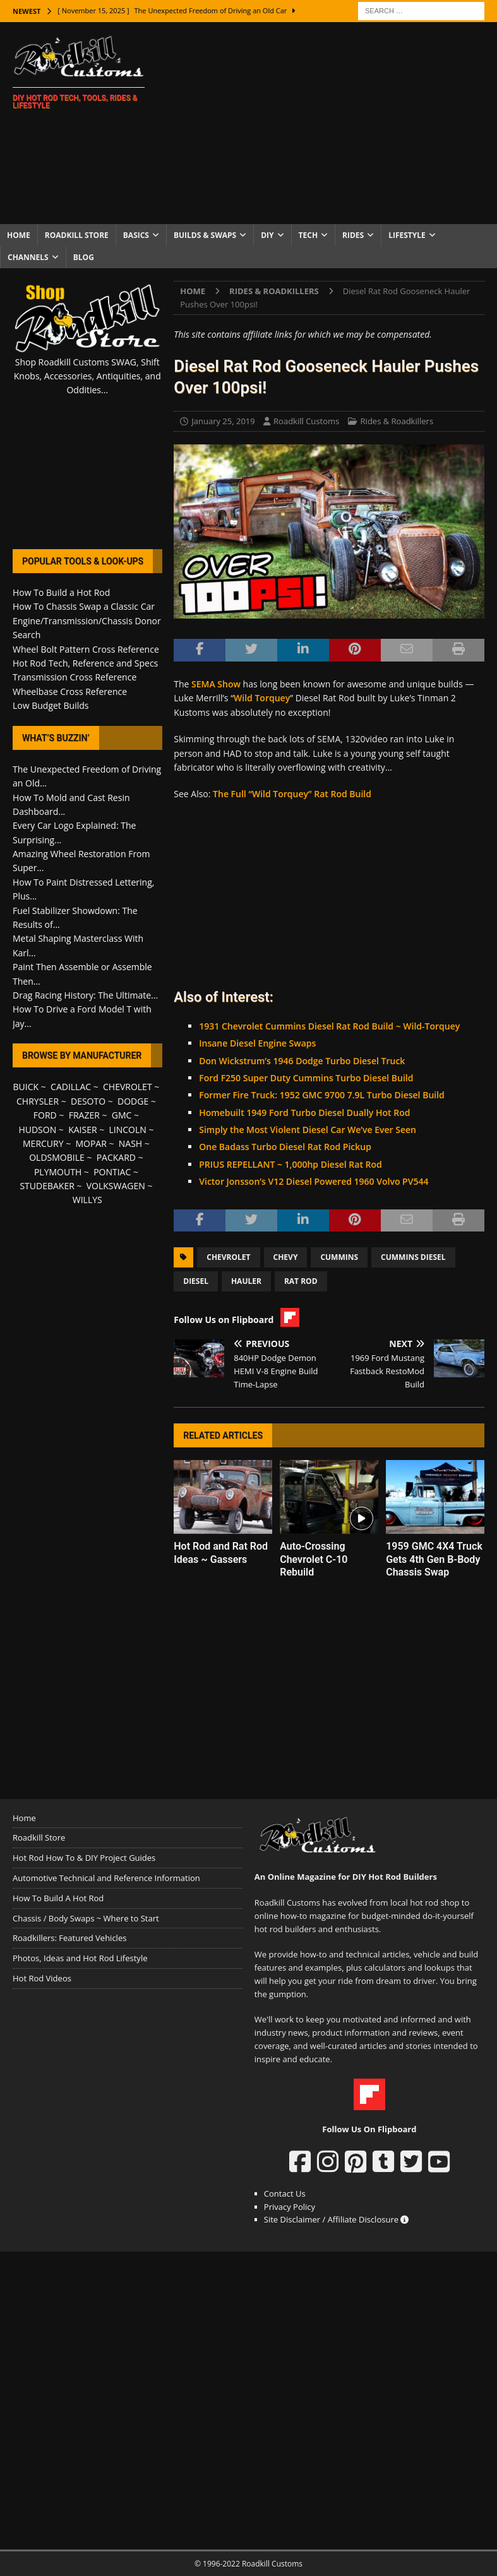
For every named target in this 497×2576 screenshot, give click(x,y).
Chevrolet (228, 1257)
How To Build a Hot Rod (61, 592)
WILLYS (87, 1200)
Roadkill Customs (306, 421)
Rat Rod (301, 1281)
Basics (136, 235)
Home (18, 235)
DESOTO (88, 1101)
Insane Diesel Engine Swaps (257, 1043)
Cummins (339, 1257)
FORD (45, 1115)
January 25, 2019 (222, 421)
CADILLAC (71, 1087)
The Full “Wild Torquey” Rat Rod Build (292, 794)
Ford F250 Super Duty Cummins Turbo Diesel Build (306, 1078)
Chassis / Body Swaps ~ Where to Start (86, 1918)
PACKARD (116, 1157)
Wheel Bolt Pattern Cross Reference (86, 649)
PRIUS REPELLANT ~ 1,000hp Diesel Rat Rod (290, 1164)
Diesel (195, 1281)
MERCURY (43, 1143)
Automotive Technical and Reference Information (106, 1878)
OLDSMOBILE (57, 1157)
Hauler (246, 1281)
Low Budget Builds (50, 705)
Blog (83, 257)
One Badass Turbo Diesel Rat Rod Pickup (285, 1147)
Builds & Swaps (205, 235)
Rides (353, 235)
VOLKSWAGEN (116, 1186)
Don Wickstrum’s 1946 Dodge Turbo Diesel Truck (302, 1061)
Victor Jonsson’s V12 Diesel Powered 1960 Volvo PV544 (313, 1181)
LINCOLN (127, 1130)
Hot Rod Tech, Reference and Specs (85, 663)
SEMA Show (216, 684)
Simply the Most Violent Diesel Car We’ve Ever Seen (307, 1130)
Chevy (285, 1257)
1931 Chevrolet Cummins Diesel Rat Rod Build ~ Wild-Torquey (329, 1026)
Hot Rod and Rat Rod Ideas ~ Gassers (221, 1552)
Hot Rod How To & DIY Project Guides (84, 1857)
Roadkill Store (77, 235)
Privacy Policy (289, 2206)
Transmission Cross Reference (74, 677)
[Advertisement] (333, 123)
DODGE (132, 1101)
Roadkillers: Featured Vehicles (69, 1938)
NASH (130, 1143)
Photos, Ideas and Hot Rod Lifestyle (80, 1958)
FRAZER (84, 1115)
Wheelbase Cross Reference (70, 691)
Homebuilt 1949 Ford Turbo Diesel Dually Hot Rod (304, 1113)
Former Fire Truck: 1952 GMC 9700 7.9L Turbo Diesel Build (322, 1095)
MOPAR (90, 1143)
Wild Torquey (262, 698)
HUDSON (37, 1130)
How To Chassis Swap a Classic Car (84, 606)
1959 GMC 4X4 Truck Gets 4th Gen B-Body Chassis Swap (434, 1559)
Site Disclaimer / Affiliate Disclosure (336, 2219)
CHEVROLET (127, 1087)
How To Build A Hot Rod (58, 1898)
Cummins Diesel (413, 1257)
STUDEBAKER (47, 1186)
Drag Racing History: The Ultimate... (85, 995)
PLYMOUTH (57, 1172)
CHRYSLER (37, 1101)
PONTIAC (112, 1172)
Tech (308, 235)
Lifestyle (407, 235)
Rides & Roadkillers (397, 421)
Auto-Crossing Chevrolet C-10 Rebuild (313, 1559)
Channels (28, 257)
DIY (267, 235)
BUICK (26, 1087)
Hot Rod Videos (42, 1978)
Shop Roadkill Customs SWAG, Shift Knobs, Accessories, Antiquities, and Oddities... (87, 376)
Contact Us (285, 2193)
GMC (122, 1115)
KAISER (82, 1130)
